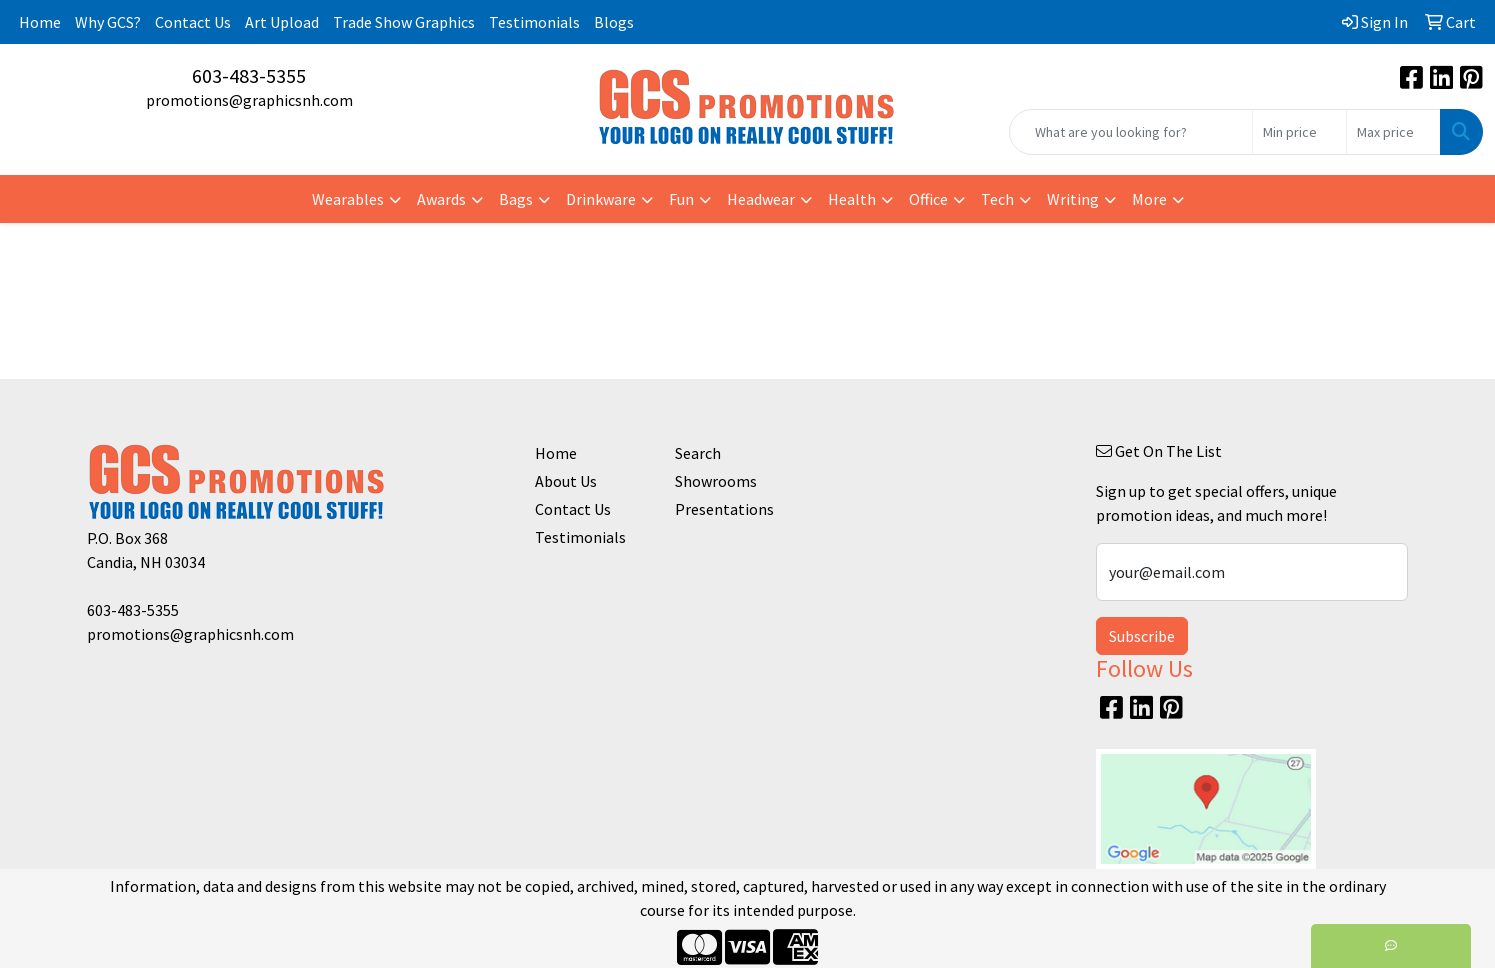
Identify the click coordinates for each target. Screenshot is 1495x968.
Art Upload (282, 22)
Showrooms (716, 481)
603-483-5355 (249, 75)
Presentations (724, 509)
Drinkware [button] (601, 199)
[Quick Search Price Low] (1299, 132)
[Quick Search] (1131, 132)
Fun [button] (681, 199)
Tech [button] (997, 199)
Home (40, 22)
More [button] (1149, 199)
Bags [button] (516, 199)
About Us (566, 481)
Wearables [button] (348, 199)
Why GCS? (108, 22)
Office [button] (928, 199)
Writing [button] (1073, 199)
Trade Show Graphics (404, 22)
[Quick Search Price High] (1393, 132)
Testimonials (534, 22)
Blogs (614, 22)
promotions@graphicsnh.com (249, 100)
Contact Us (193, 22)
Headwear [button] (761, 199)
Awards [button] (441, 199)
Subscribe (1142, 636)
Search (698, 453)
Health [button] (852, 199)
